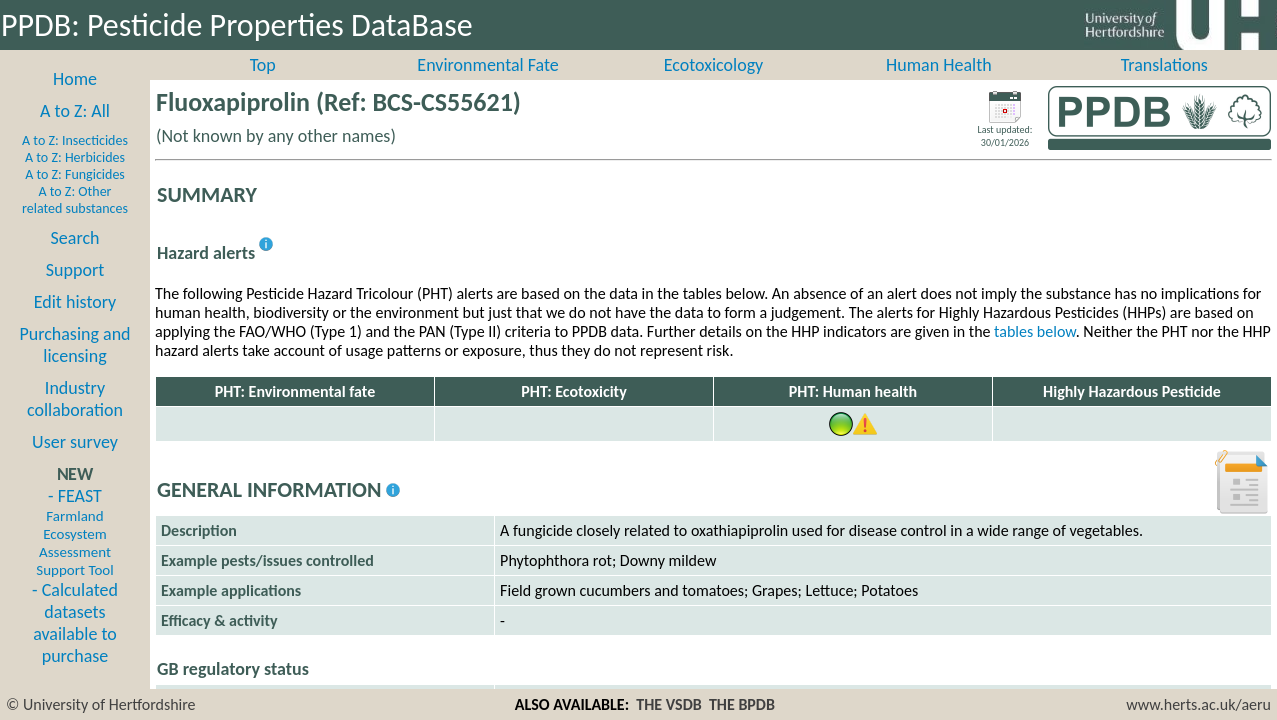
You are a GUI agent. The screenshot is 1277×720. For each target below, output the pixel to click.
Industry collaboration (75, 421)
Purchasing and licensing (74, 367)
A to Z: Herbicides (75, 179)
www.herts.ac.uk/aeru (1198, 704)
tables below (1035, 353)
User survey (75, 464)
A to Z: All (75, 133)
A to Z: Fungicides (75, 196)
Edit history (75, 324)
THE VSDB (668, 704)
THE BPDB (742, 704)
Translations (1164, 87)
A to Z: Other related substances (75, 222)
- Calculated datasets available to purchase (75, 645)
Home (75, 101)
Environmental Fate (487, 87)
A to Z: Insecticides (75, 162)
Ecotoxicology (714, 87)
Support (75, 292)
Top (263, 87)
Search (75, 260)
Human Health (939, 87)
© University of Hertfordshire (101, 704)
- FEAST (74, 554)
